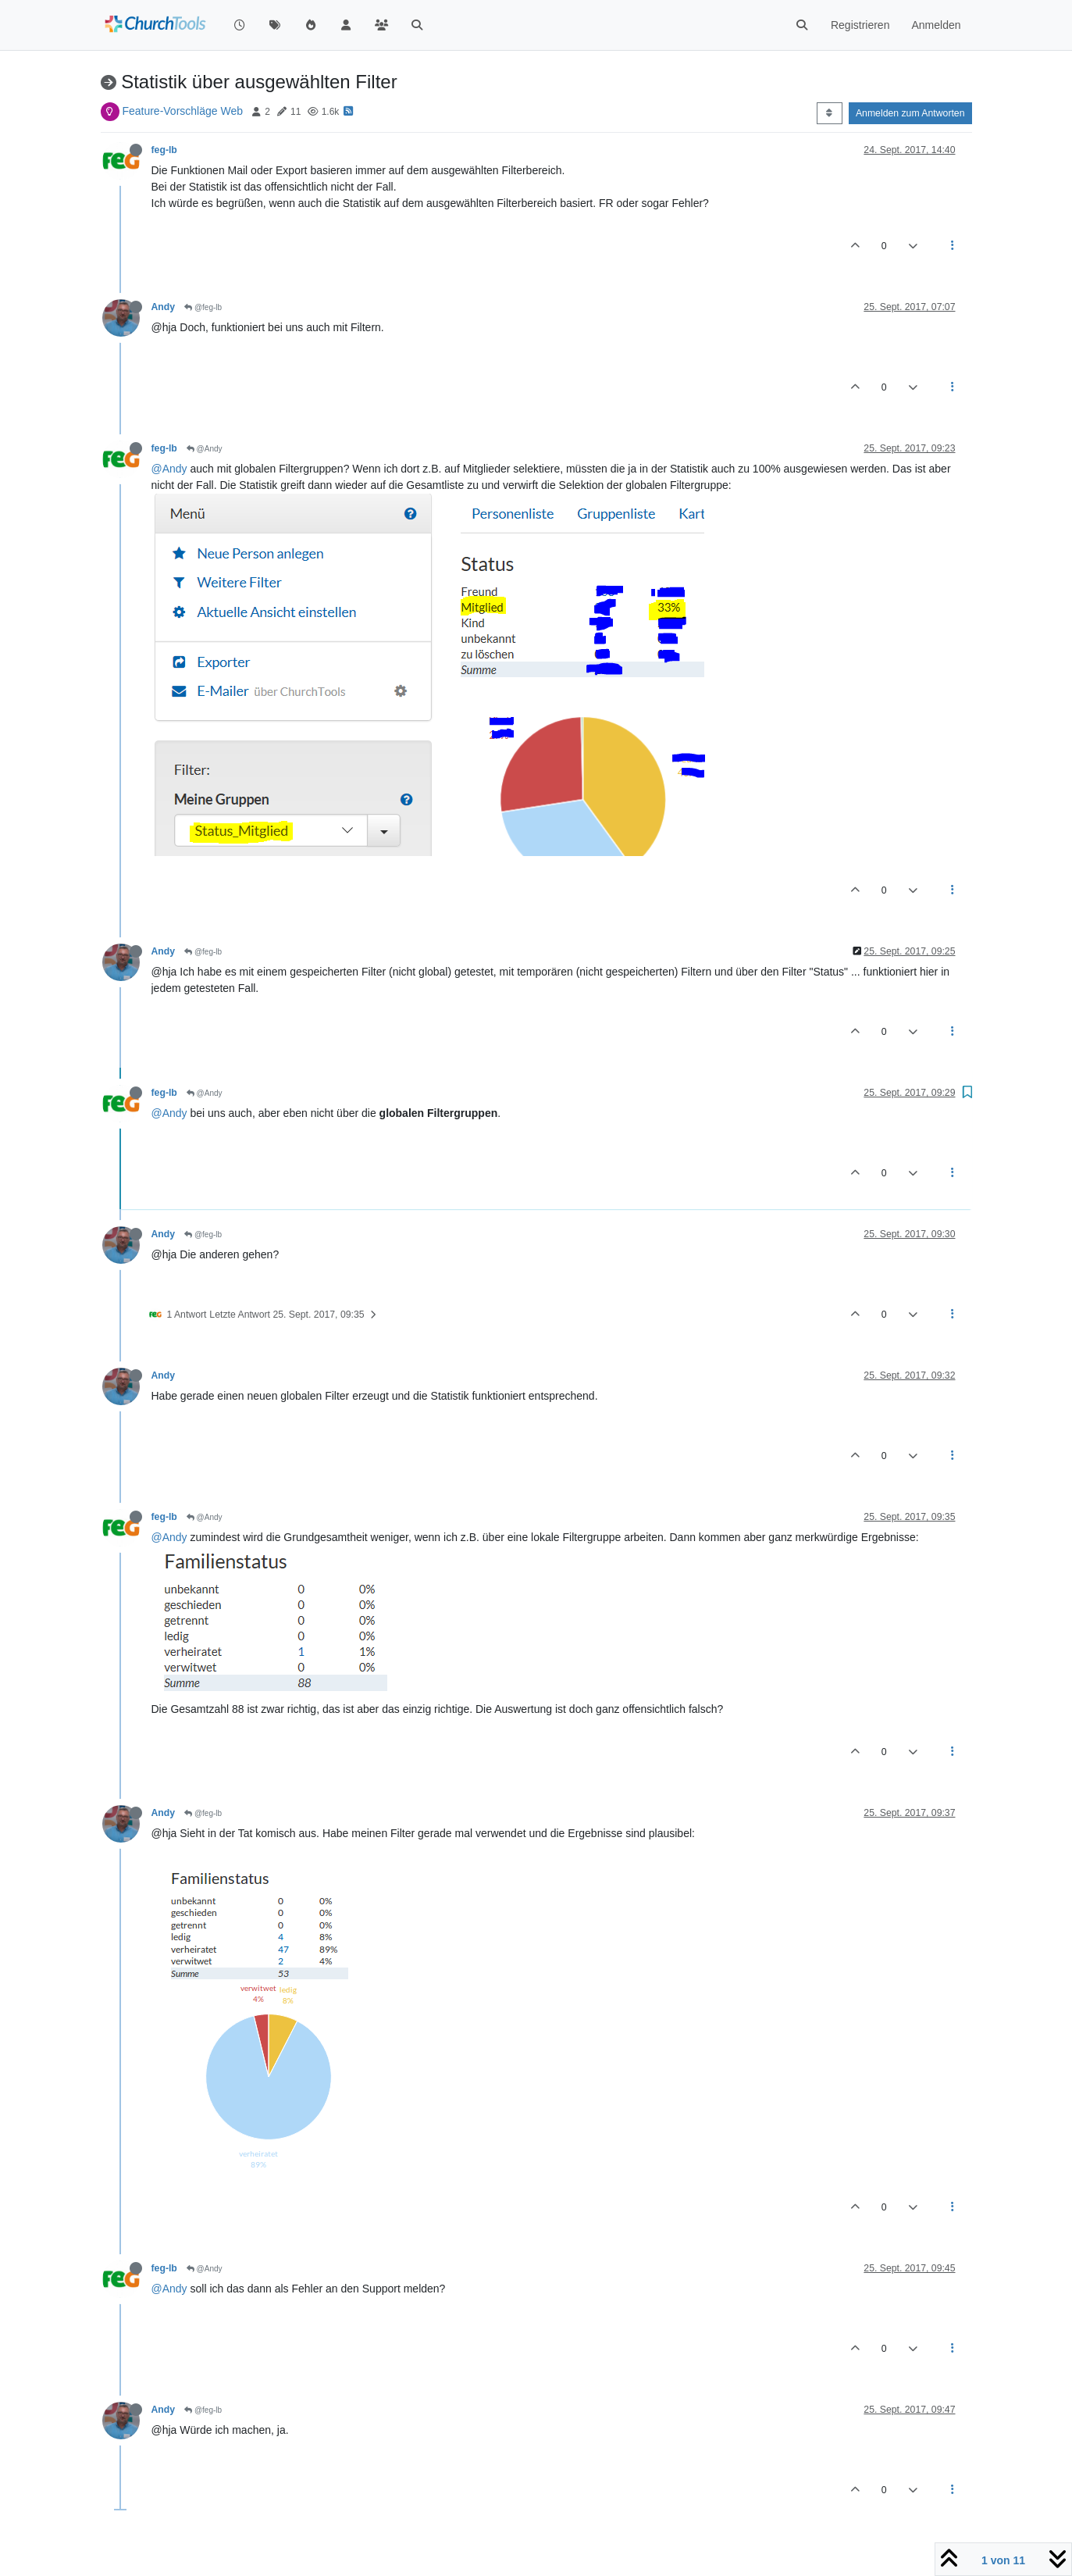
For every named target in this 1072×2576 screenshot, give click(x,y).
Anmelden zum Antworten (910, 113)
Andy (163, 306)
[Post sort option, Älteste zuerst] (829, 113)
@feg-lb (203, 307)
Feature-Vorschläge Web (182, 111)
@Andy (205, 448)
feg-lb (164, 149)
